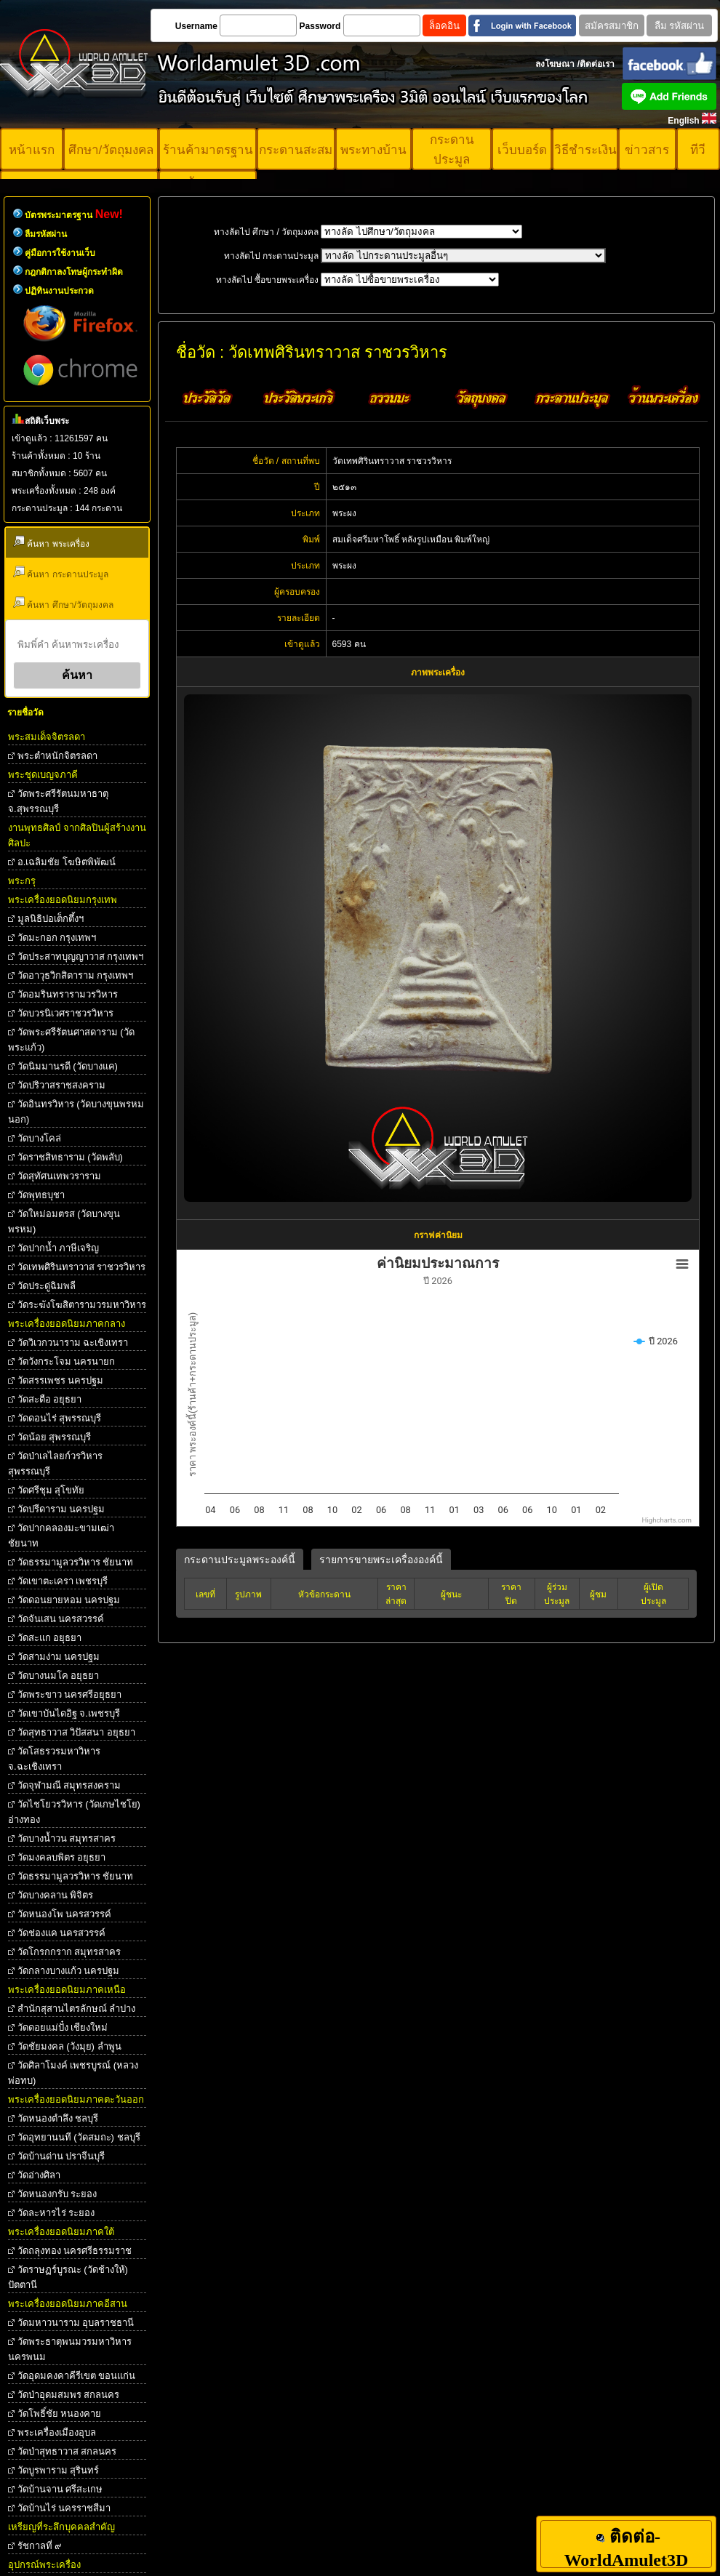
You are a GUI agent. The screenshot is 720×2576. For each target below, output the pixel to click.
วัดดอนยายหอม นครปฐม (69, 1599)
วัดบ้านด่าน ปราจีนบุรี (61, 2156)
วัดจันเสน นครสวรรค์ (61, 1618)
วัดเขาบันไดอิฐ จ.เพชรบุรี (68, 1713)
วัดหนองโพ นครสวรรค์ (64, 1914)
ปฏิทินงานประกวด (59, 291)
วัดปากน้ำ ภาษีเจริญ (58, 1248)
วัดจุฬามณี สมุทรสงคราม (69, 1785)
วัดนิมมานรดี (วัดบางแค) (67, 1066)
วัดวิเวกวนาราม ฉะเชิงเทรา (73, 1342)
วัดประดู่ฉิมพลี (46, 1285)
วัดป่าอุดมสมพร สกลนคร (68, 2394)
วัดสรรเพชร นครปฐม (60, 1380)
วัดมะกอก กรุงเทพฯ (57, 937)
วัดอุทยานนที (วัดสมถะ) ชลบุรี (78, 2137)
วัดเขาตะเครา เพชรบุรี (62, 1581)
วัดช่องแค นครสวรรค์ (61, 1932)
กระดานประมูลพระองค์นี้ (239, 1559)
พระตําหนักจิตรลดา (57, 755)
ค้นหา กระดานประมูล (60, 572)
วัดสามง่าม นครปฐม (58, 1656)
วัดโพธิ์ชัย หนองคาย (59, 2413)
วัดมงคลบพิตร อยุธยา (61, 1857)
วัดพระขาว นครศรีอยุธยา (69, 1694)
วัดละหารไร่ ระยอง (56, 2212)
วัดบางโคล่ (39, 1138)
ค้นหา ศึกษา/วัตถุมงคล (63, 603)
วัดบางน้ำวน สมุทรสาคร (66, 1838)
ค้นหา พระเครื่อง (51, 542)
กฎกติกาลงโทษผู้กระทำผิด (74, 272)
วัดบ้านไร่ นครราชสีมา (64, 2508)
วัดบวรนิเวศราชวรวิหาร (65, 1013)
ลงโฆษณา (555, 64)
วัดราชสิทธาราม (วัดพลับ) (70, 1157)
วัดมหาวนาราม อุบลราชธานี (76, 2322)
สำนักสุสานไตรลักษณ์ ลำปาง (76, 2008)
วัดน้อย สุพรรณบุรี (54, 1437)
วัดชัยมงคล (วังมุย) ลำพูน (69, 2046)
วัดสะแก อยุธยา (49, 1637)
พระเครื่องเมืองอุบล (56, 2432)
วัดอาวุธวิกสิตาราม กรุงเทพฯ (75, 975)
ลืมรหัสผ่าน (46, 234)
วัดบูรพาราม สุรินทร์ (58, 2470)
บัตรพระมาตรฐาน (74, 215)
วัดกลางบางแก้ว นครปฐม (68, 1970)
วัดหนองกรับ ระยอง (57, 2193)
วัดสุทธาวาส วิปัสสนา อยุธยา (76, 1732)
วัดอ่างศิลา (38, 2175)
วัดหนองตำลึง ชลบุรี (58, 2118)
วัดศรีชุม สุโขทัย (51, 1490)
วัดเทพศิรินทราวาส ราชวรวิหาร (81, 1266)
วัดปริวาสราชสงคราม (61, 1085)
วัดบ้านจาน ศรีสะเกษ (60, 2489)
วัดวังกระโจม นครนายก (66, 1361)
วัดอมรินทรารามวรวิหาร (67, 994)
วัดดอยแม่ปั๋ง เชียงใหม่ (62, 2027)
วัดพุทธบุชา (41, 1194)
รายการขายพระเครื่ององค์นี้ (381, 1559)
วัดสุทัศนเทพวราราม (59, 1176)
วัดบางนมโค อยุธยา (58, 1675)
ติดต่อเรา (597, 64)
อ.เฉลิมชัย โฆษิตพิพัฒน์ (66, 861)
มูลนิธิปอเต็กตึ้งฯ (50, 918)
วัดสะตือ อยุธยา (49, 1399)
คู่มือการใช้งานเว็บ (60, 253)
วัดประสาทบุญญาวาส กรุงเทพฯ (80, 956)
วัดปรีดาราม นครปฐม (61, 1509)
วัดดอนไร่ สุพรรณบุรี (59, 1418)
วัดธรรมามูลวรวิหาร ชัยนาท (75, 1562)
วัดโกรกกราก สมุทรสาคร (69, 1951)
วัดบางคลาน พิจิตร (55, 1895)
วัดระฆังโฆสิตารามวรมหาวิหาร (81, 1304)
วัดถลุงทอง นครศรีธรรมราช (74, 2250)
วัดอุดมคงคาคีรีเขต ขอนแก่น (76, 2375)
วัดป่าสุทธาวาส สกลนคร (67, 2451)
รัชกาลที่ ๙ (40, 2545)
